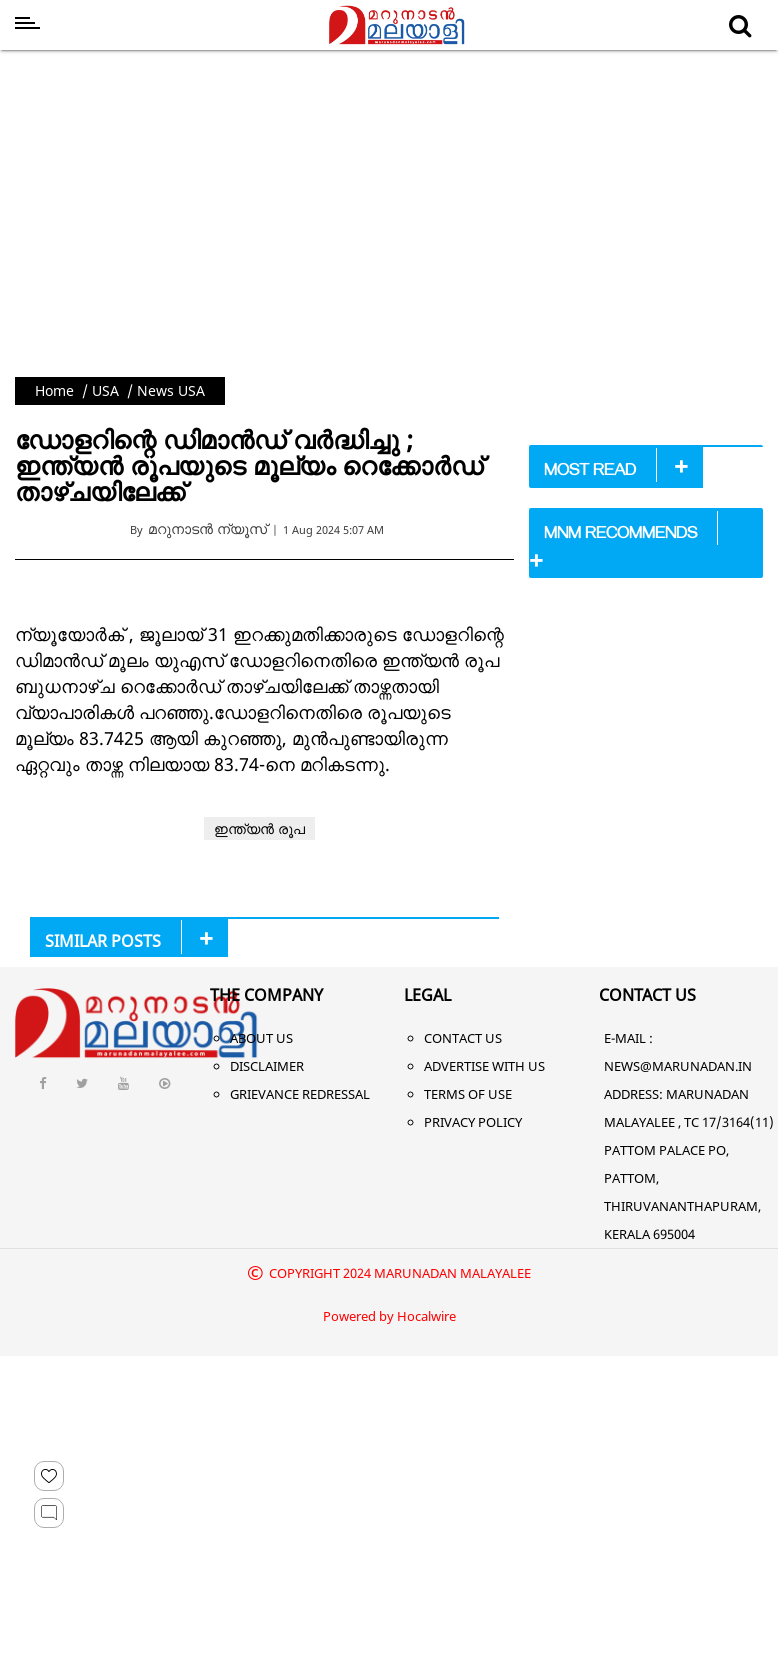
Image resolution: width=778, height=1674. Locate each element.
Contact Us (463, 1038)
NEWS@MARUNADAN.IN (678, 1066)
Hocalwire (426, 1316)
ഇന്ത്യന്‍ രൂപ (259, 828)
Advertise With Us (484, 1066)
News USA (171, 390)
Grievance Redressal (300, 1094)
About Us (261, 1038)
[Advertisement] (389, 208)
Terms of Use (468, 1094)
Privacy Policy (473, 1122)
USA (105, 390)
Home (54, 390)
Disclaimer (267, 1066)
